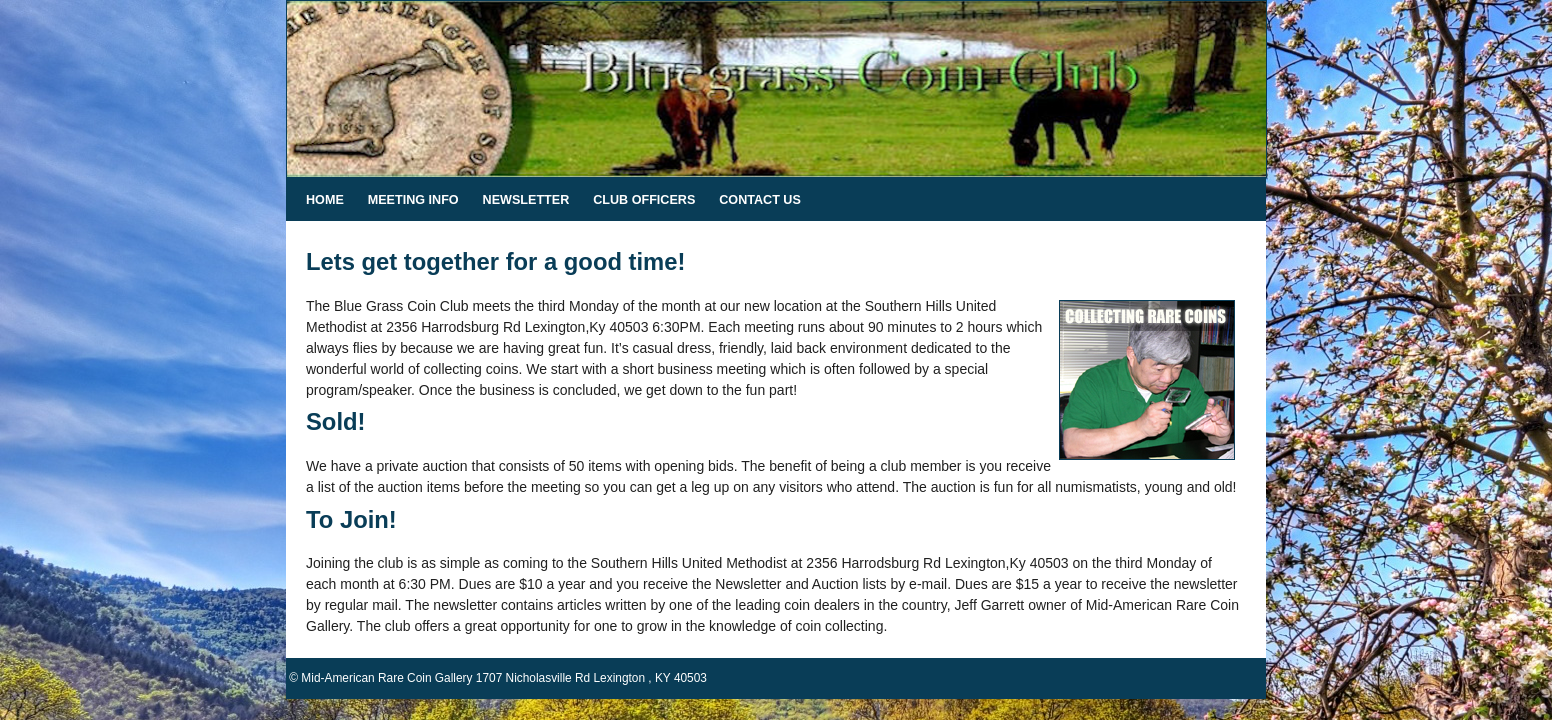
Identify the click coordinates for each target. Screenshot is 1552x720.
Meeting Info (413, 200)
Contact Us (760, 200)
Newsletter (526, 200)
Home (325, 200)
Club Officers (644, 200)
